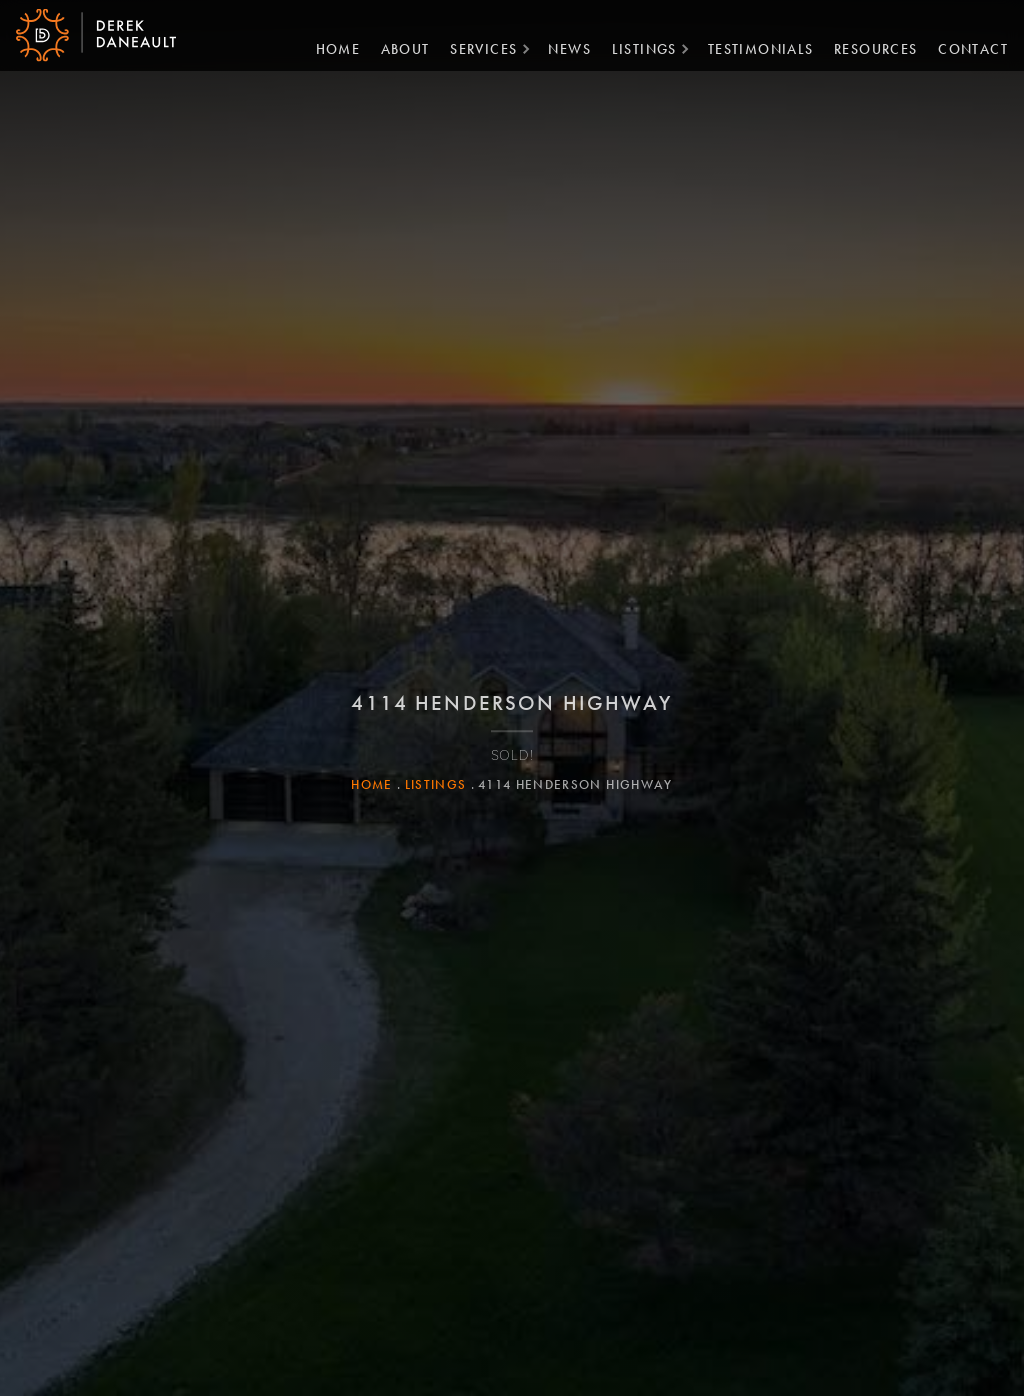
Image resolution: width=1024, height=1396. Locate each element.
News (561, 47)
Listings (636, 47)
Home (330, 47)
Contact (965, 47)
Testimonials (753, 47)
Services (475, 47)
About (397, 47)
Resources (868, 47)
